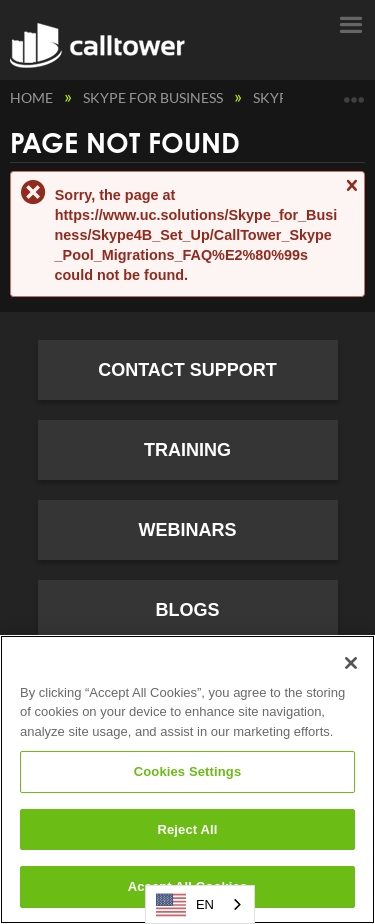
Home (33, 97)
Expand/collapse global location (354, 92)
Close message (351, 194)
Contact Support (187, 370)
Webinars (188, 530)
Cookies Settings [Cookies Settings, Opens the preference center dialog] (188, 771)
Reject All (187, 829)
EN (185, 905)
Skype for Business (154, 97)
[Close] (351, 663)
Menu (350, 23)
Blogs (187, 610)
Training (187, 450)
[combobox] (200, 904)
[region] (187, 779)
